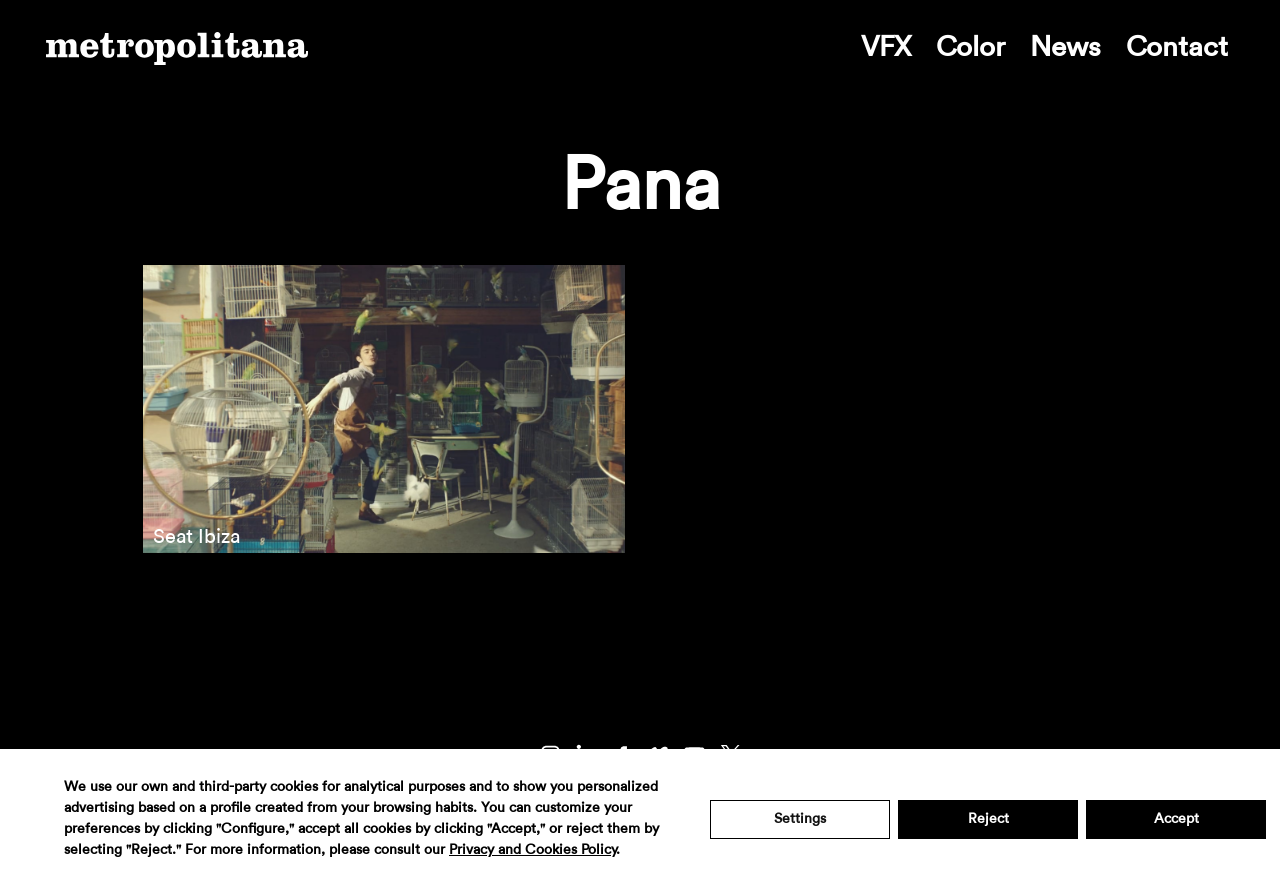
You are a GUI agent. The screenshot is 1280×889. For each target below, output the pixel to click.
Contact (1177, 47)
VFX (886, 47)
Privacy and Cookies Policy (532, 850)
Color (970, 47)
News (1065, 47)
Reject (988, 819)
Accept (1176, 819)
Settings (800, 819)
